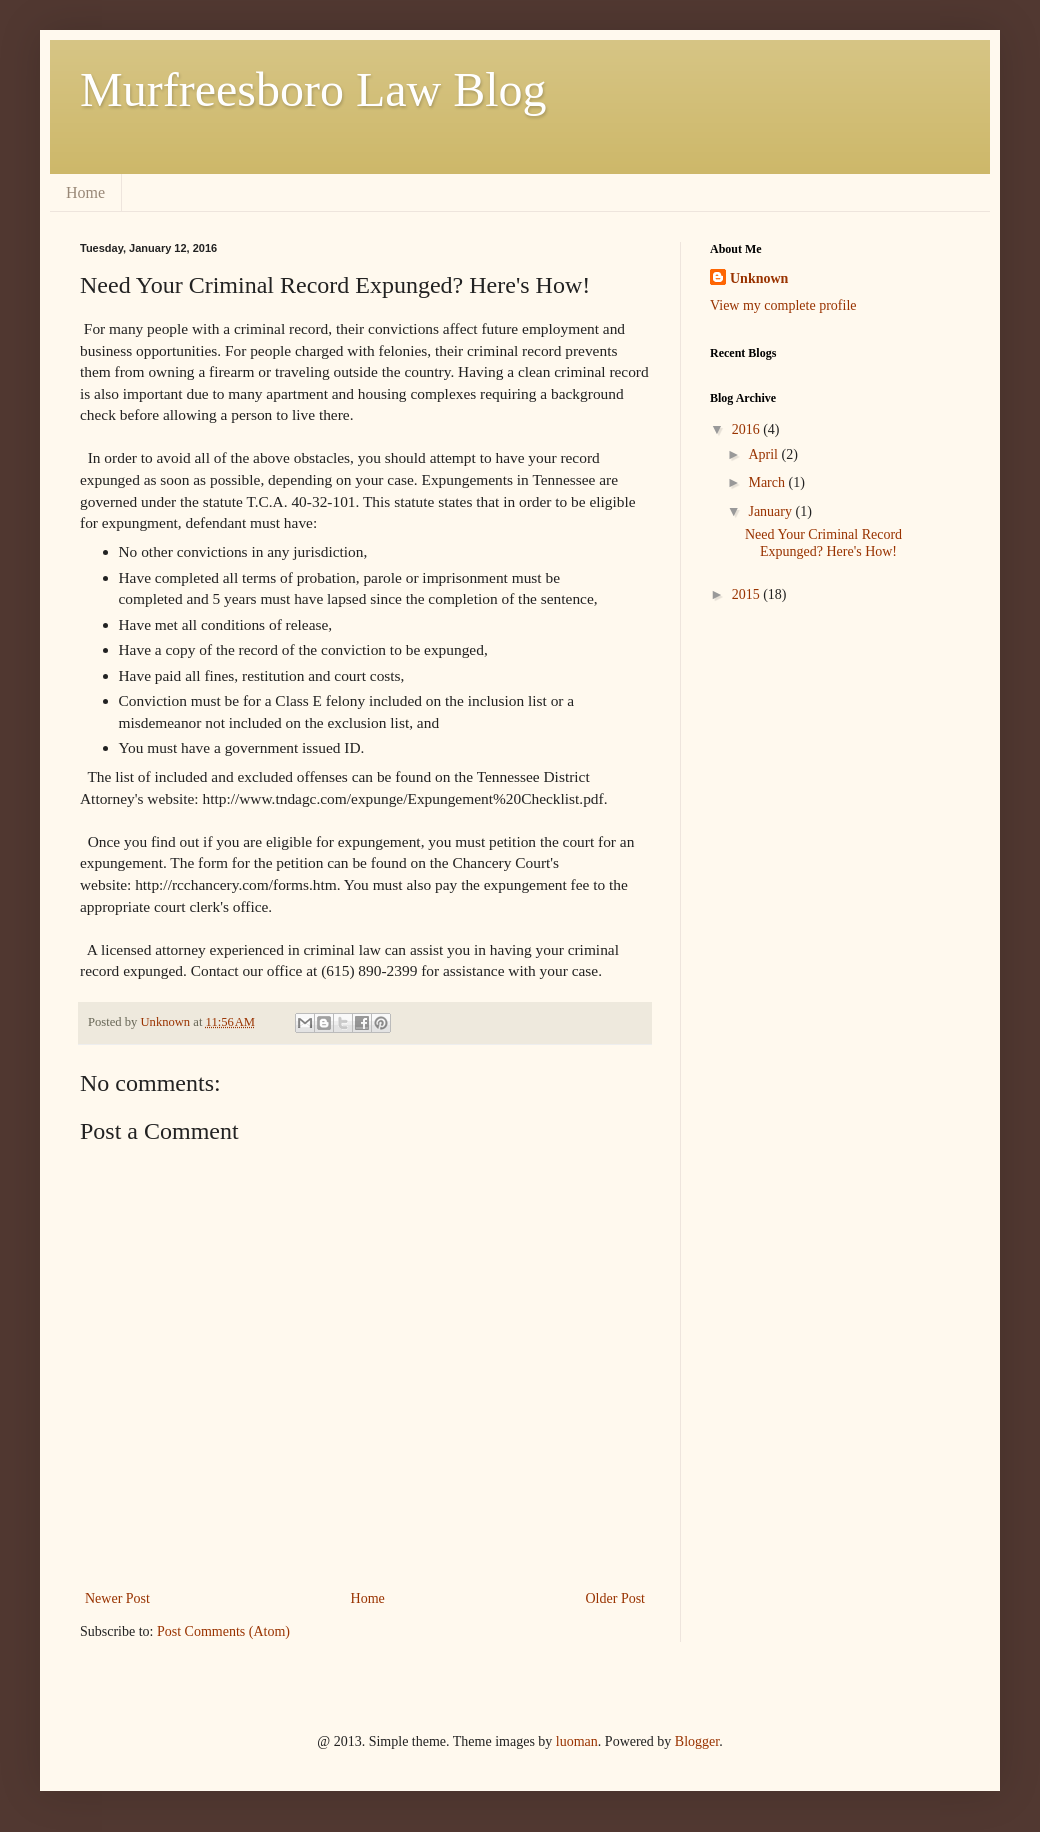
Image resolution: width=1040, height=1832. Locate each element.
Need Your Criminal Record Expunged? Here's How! (823, 543)
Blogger (697, 1741)
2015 (748, 594)
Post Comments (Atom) (223, 1631)
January (771, 511)
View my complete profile (783, 305)
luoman (577, 1741)
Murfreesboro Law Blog (313, 89)
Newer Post (117, 1598)
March (768, 482)
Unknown (759, 278)
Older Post (616, 1598)
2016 (748, 429)
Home (85, 192)
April (764, 454)
